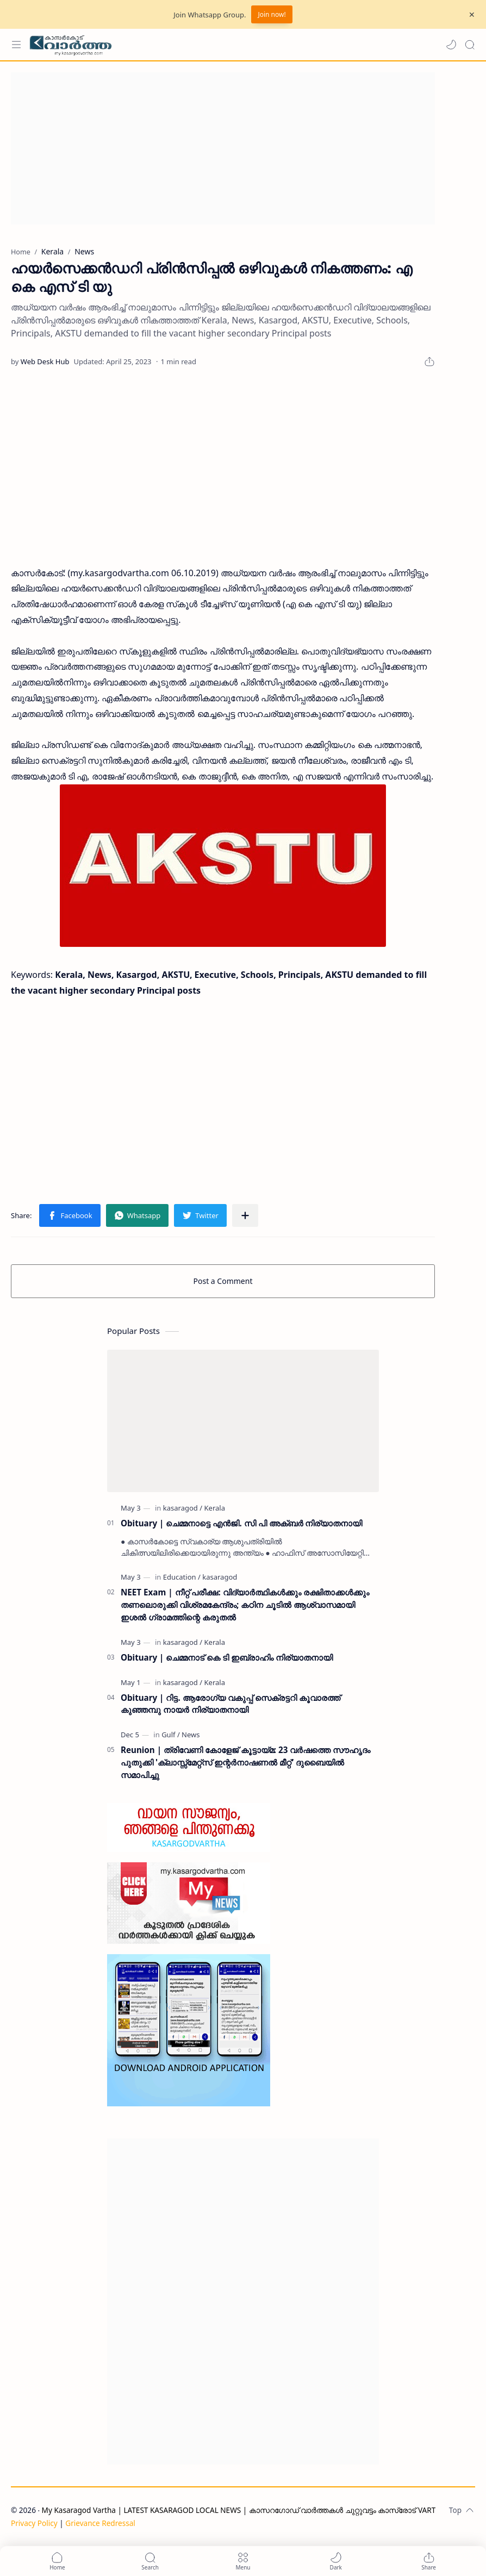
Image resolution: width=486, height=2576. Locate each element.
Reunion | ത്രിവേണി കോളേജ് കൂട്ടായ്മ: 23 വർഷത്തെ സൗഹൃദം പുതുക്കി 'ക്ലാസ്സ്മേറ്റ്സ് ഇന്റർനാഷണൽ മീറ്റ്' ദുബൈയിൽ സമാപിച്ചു (245, 1762)
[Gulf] (170, 1734)
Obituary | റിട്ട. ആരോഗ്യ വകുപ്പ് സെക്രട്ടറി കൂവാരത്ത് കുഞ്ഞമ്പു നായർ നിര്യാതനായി (230, 1704)
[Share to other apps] (245, 1215)
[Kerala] (214, 1508)
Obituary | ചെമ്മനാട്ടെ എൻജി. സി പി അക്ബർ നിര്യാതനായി (241, 1523)
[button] (451, 44)
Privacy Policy (34, 2523)
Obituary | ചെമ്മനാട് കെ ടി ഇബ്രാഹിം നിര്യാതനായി (227, 1657)
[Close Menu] (472, 15)
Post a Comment (223, 1281)
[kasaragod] (182, 1508)
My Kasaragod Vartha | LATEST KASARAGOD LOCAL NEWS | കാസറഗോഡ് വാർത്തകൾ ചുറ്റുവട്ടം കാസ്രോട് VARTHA (244, 2510)
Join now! (271, 14)
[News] (191, 1734)
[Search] (470, 44)
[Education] (182, 1577)
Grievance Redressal (100, 2523)
